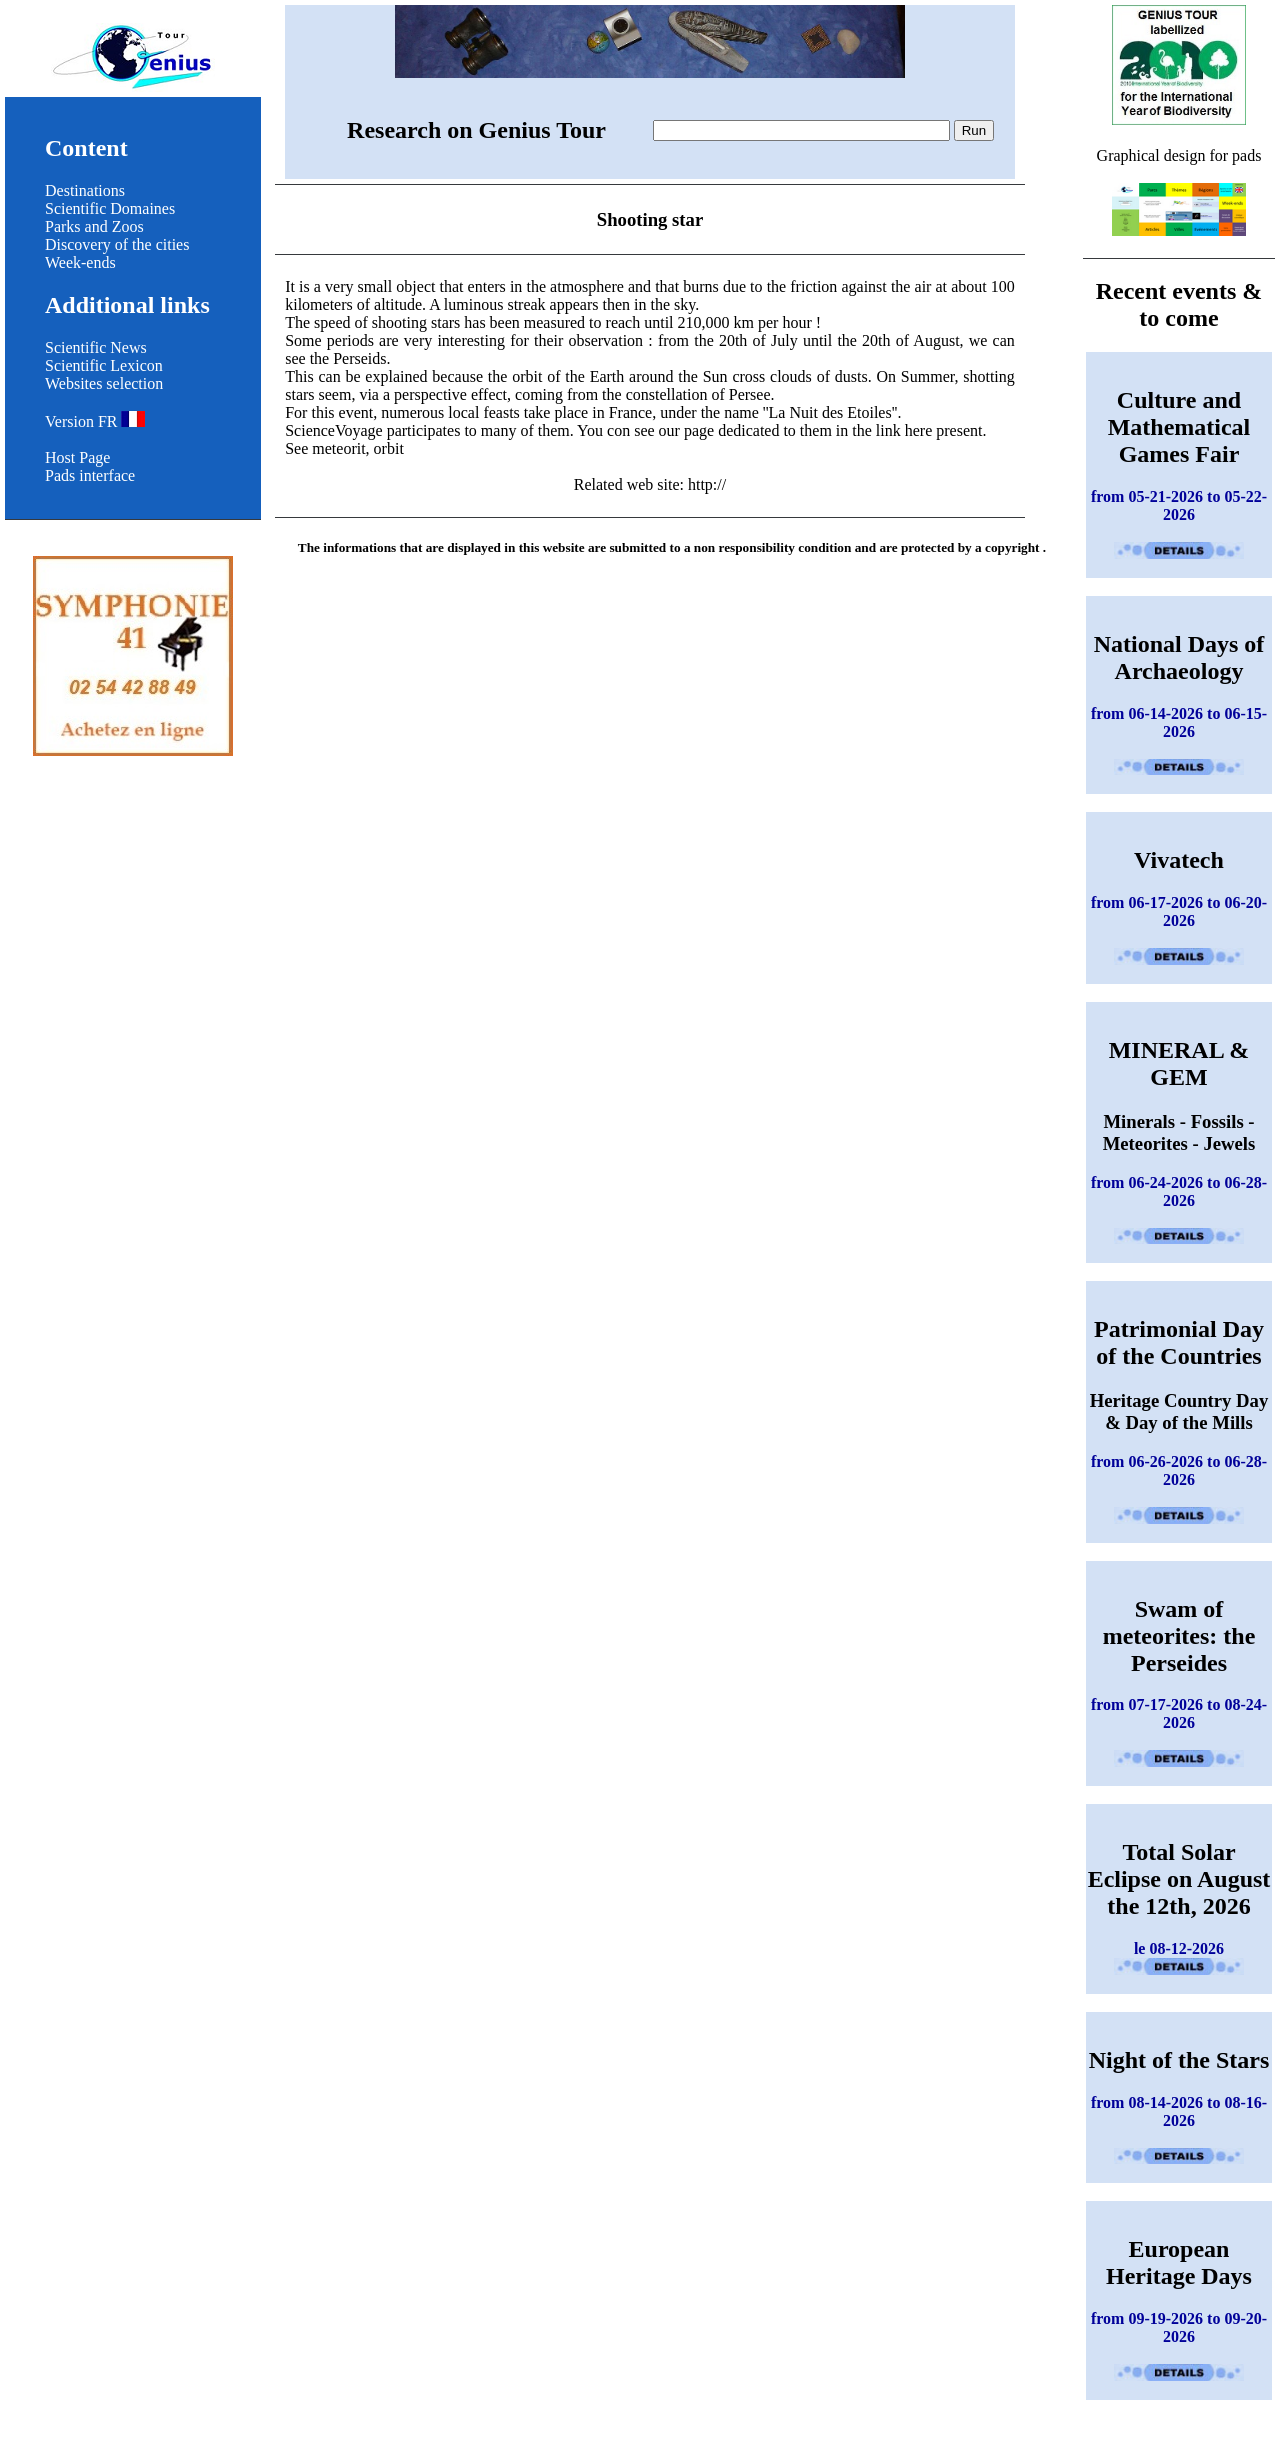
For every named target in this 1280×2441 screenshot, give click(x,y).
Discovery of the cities (117, 244)
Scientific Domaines (110, 208)
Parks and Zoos (94, 226)
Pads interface (90, 475)
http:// (707, 484)
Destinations (85, 190)
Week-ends (80, 262)
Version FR (95, 421)
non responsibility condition (773, 547)
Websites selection (104, 383)
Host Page (77, 457)
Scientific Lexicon (104, 365)
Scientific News (96, 347)
